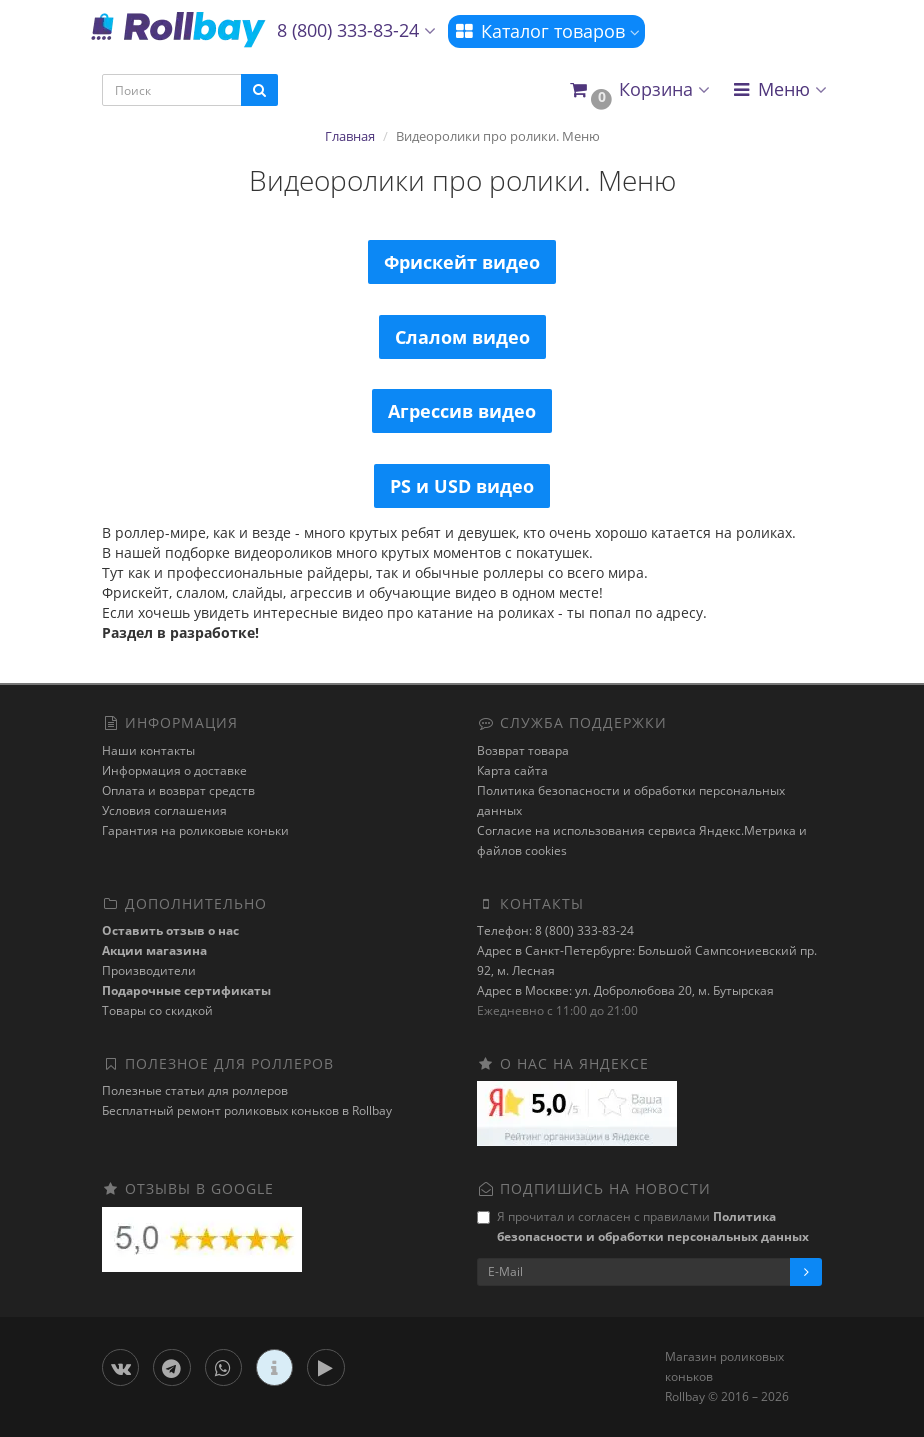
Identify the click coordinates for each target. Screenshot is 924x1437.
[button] (638, 90)
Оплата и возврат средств (178, 790)
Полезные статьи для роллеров (195, 1090)
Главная (350, 136)
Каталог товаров (546, 31)
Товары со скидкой (157, 1010)
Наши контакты (148, 750)
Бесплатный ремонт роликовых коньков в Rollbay (247, 1110)
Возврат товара (523, 750)
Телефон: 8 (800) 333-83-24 (555, 930)
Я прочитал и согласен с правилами (643, 1226)
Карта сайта (512, 770)
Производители (149, 970)
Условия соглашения (164, 810)
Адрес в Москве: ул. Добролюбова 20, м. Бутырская (625, 990)
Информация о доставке (174, 770)
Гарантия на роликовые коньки (195, 830)
